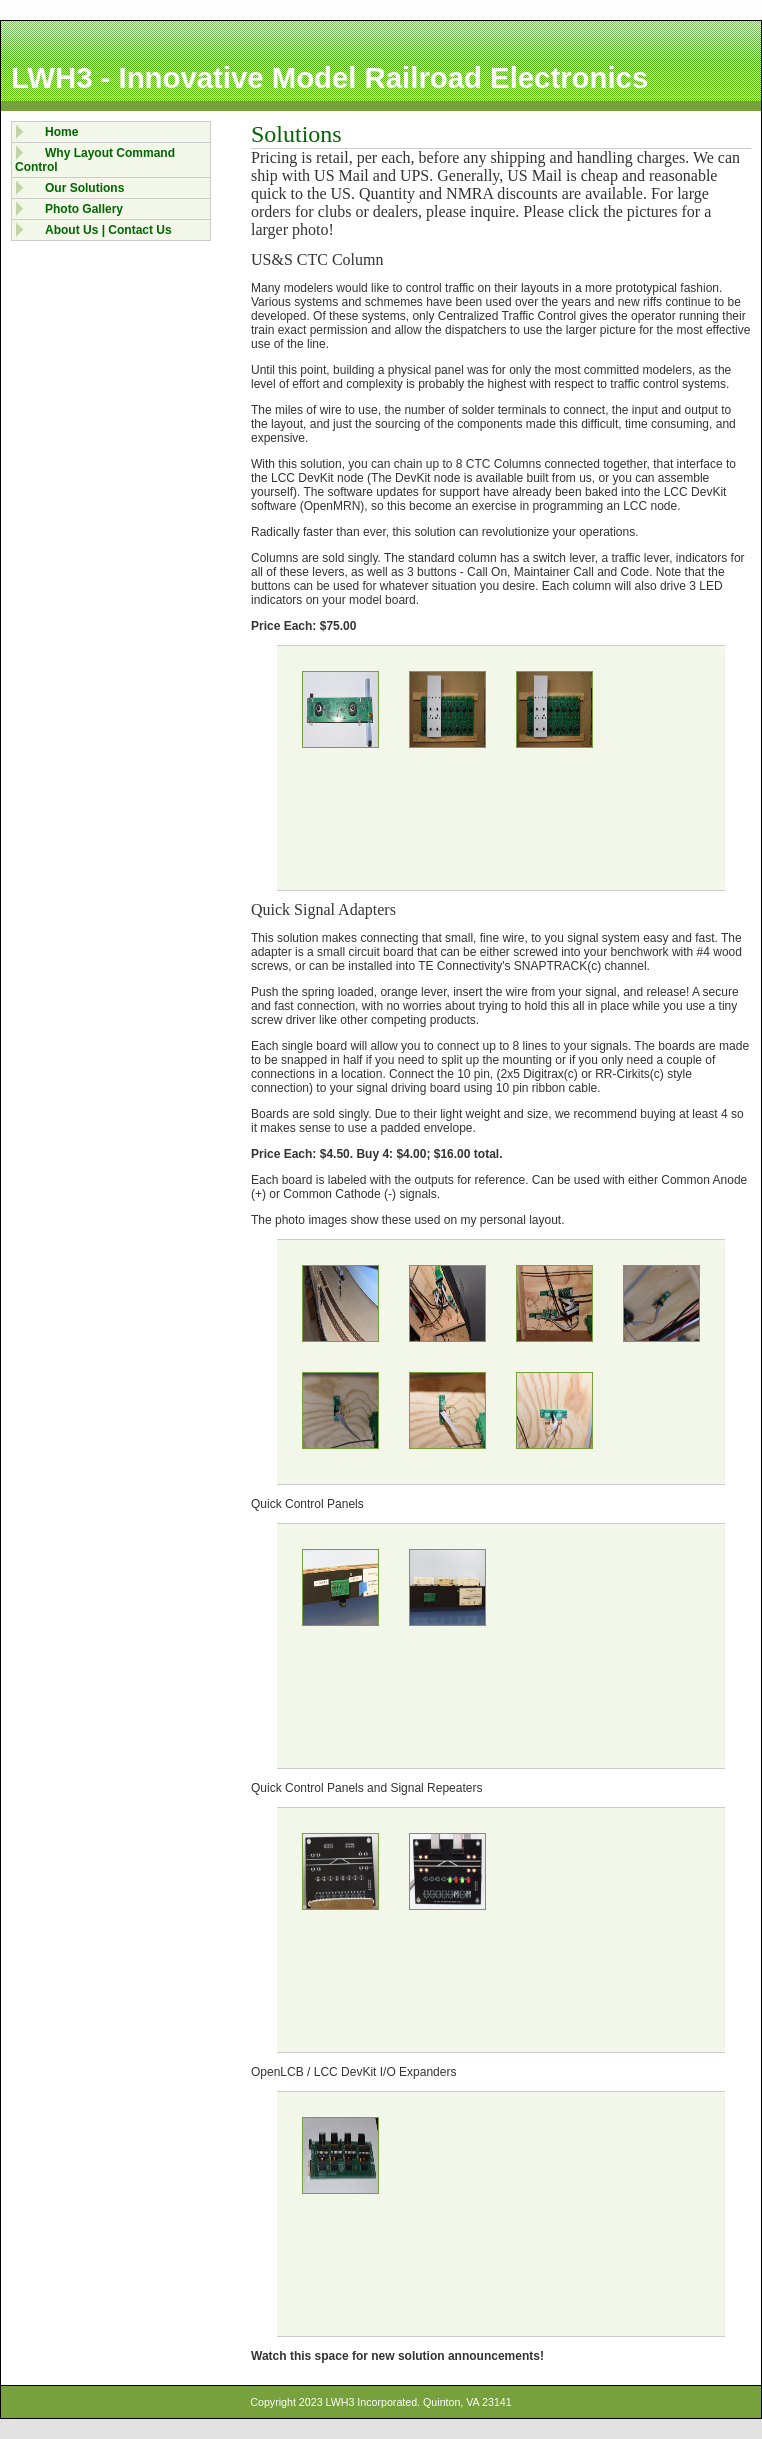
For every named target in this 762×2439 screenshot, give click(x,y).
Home (61, 132)
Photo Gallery (84, 209)
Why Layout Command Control (95, 160)
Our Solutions (84, 188)
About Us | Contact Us (108, 230)
